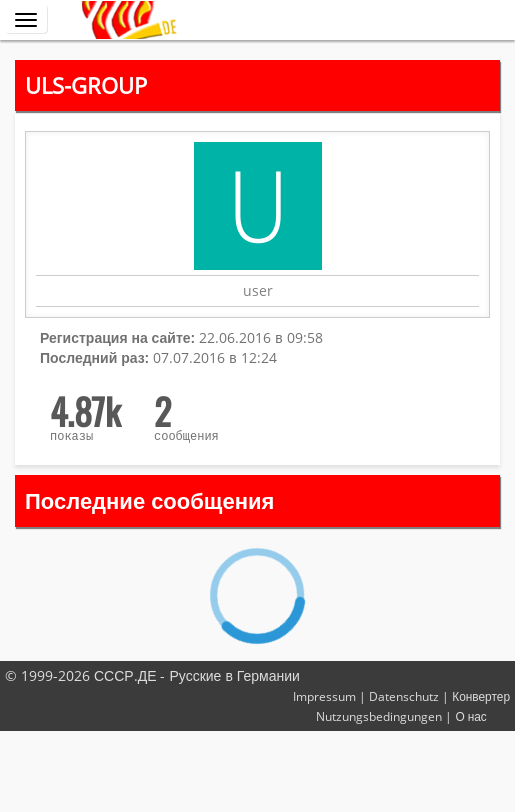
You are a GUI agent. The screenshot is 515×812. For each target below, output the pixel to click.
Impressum (324, 696)
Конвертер (481, 696)
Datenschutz (404, 696)
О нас (470, 716)
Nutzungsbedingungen (379, 716)
